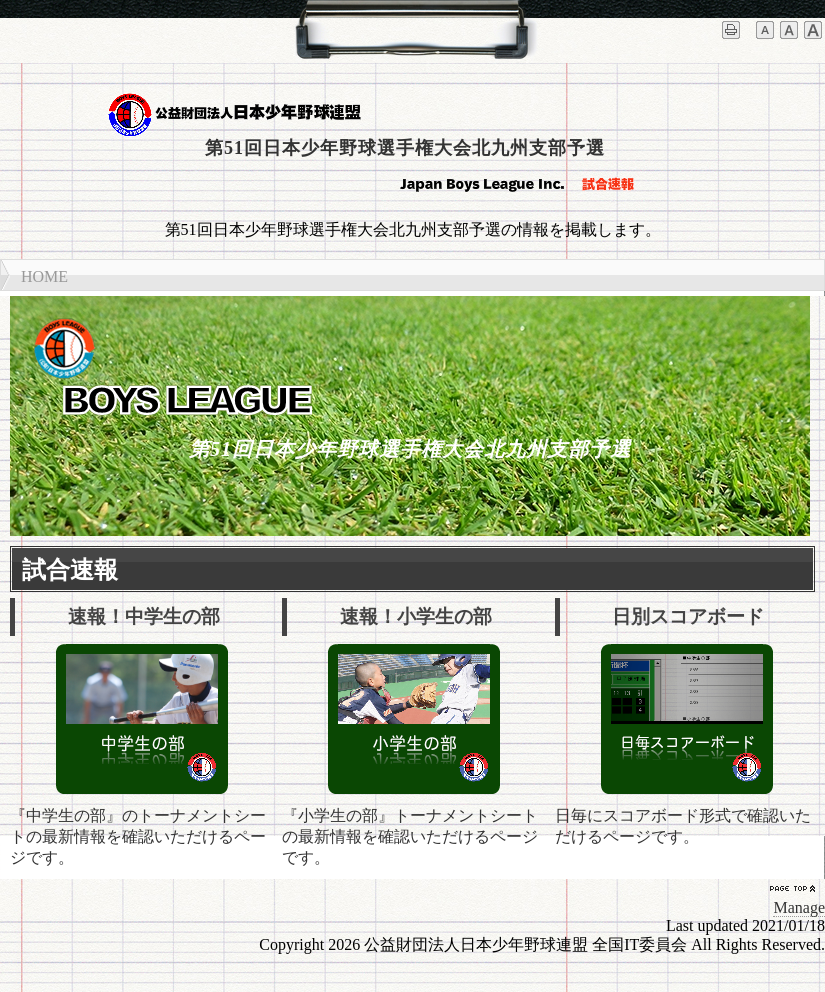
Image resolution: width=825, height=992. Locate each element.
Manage (799, 907)
